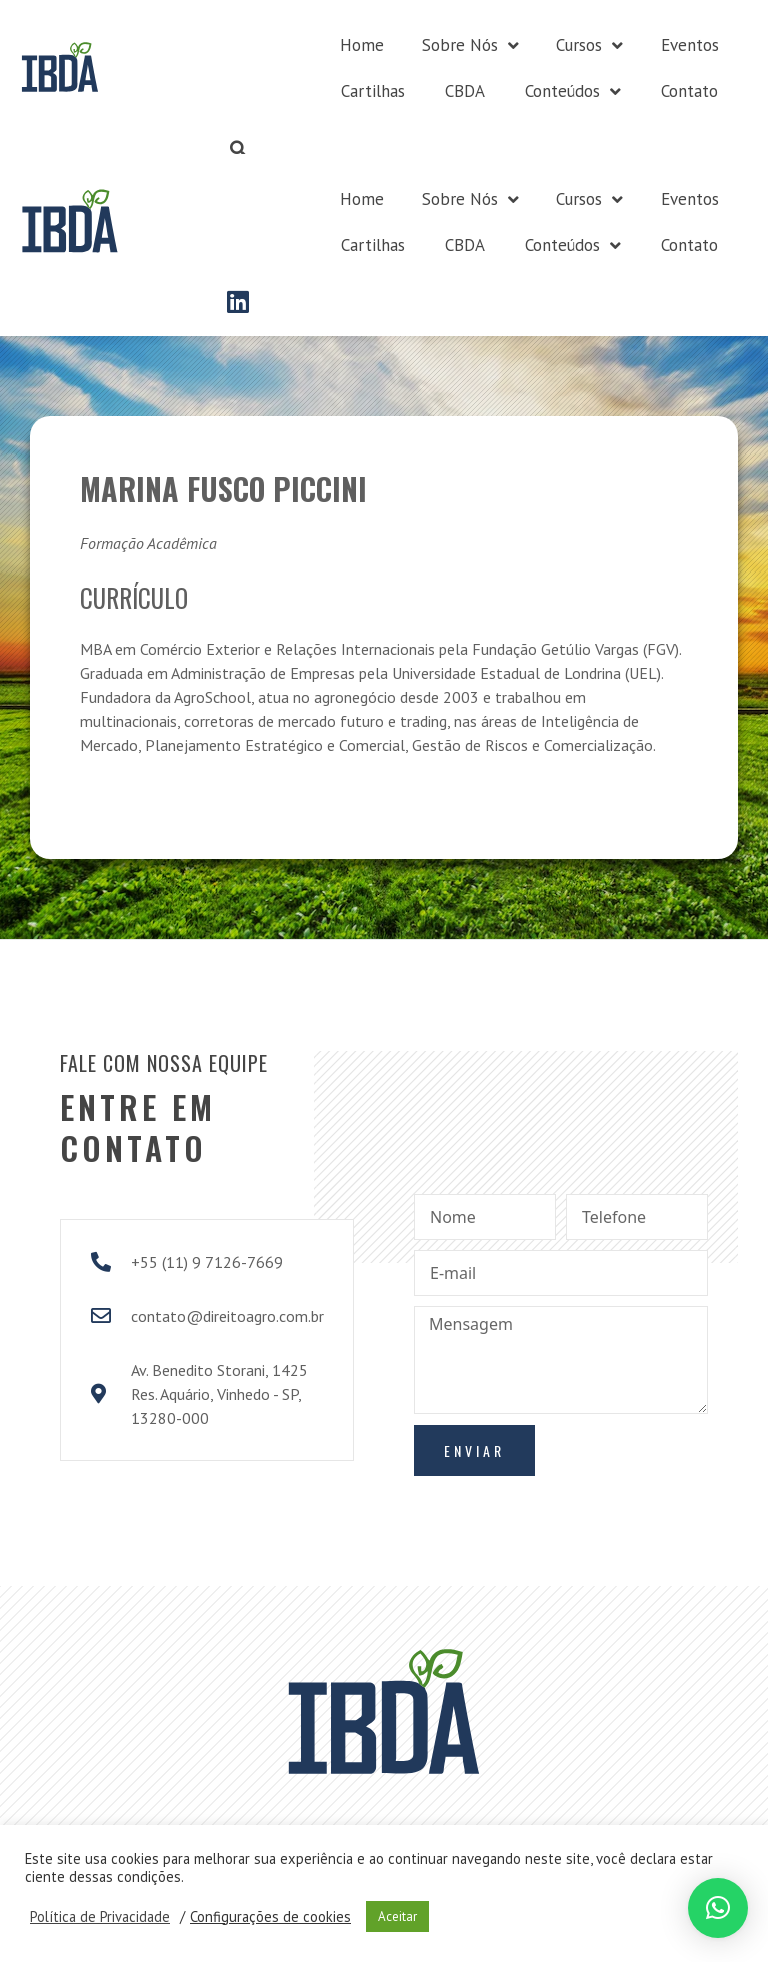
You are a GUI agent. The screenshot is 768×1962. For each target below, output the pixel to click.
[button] (718, 1908)
